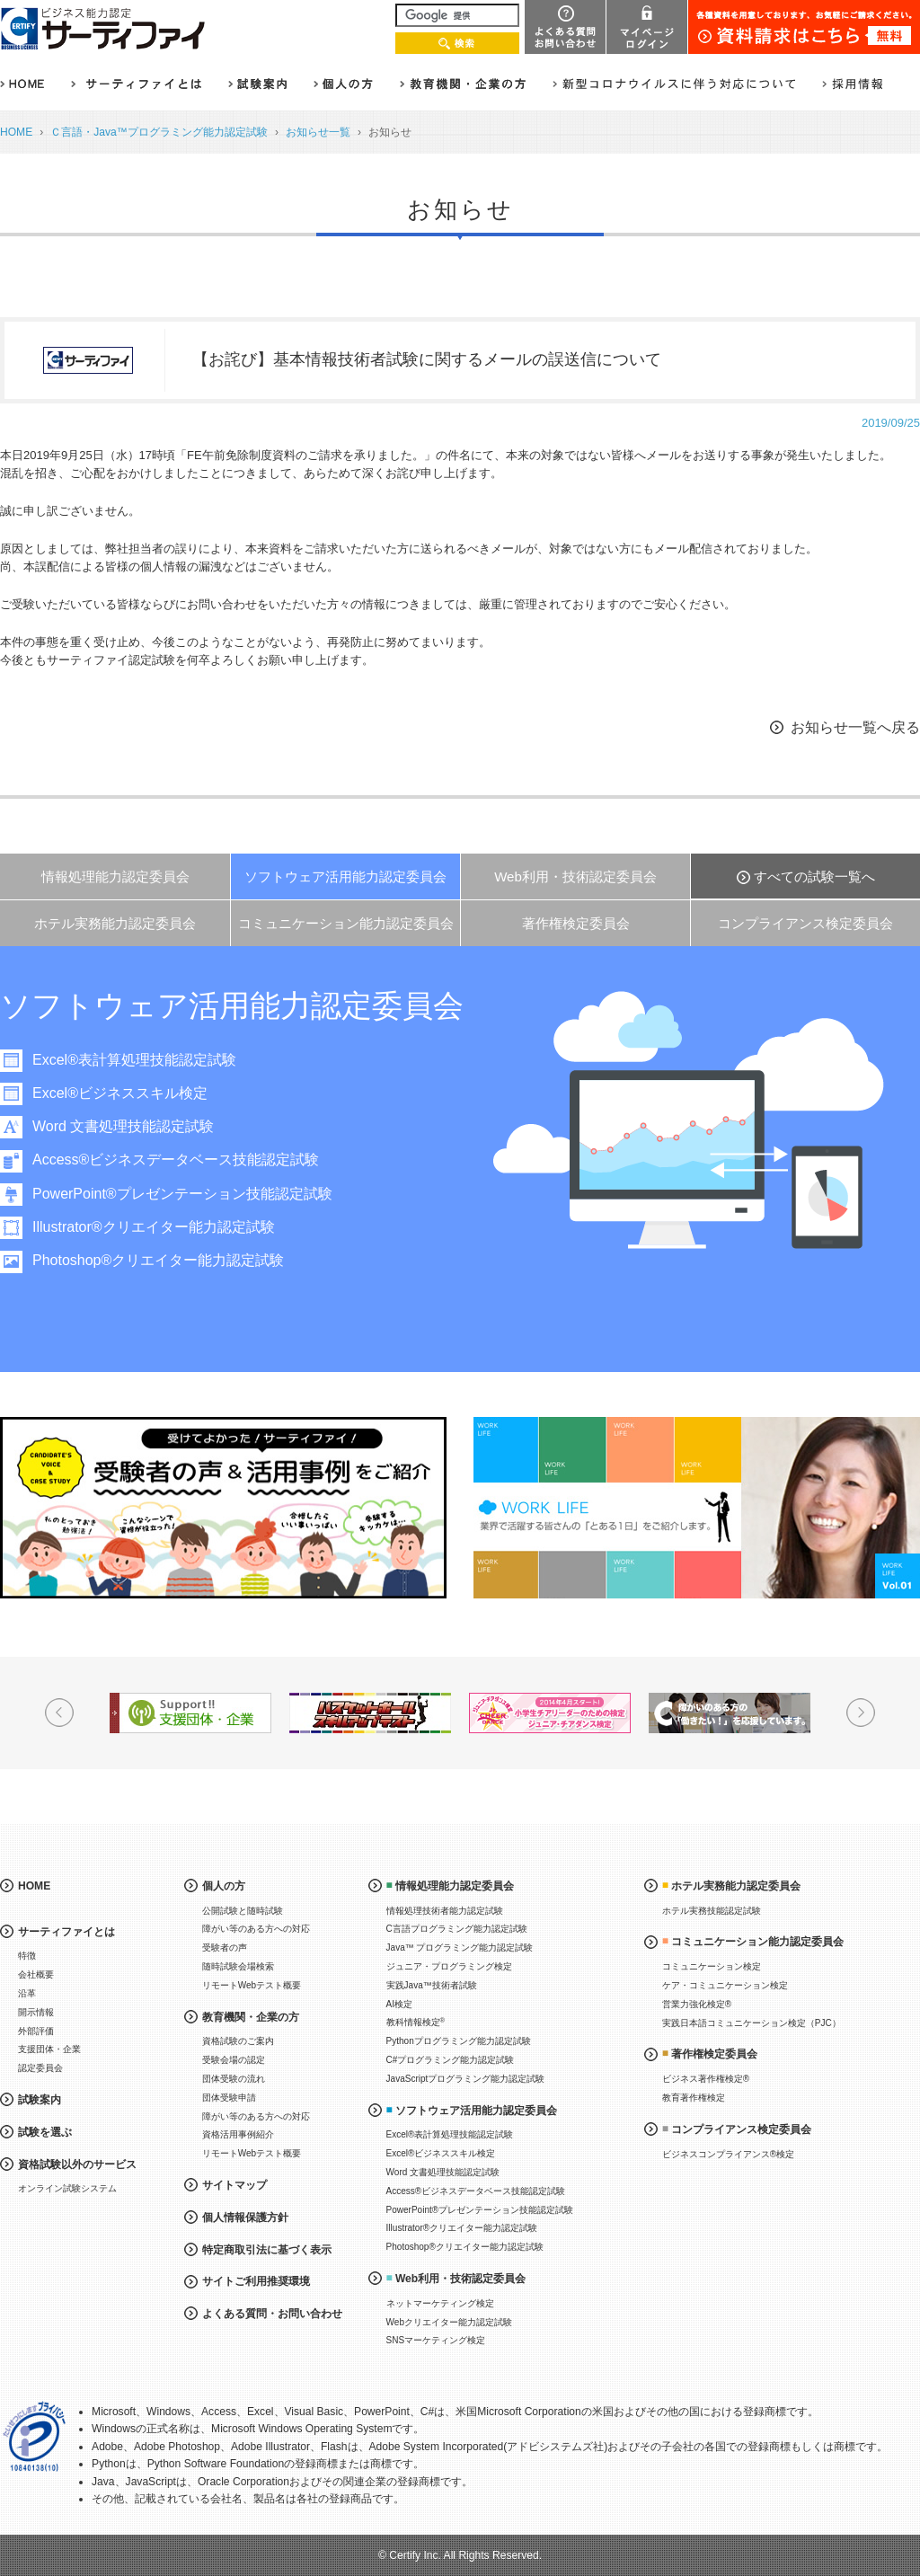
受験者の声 (224, 1947)
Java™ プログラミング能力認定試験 (460, 1947)
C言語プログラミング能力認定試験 (456, 1929)
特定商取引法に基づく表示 (267, 2250)
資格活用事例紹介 (238, 2134)
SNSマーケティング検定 (436, 2340)
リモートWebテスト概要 (251, 1985)
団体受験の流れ (233, 2079)
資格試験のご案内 (238, 2041)
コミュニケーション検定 (711, 1966)
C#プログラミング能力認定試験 (450, 2060)
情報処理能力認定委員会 (115, 876)
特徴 (27, 1956)
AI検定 (399, 2004)
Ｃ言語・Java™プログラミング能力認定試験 (159, 132)
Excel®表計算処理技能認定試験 (153, 1059)
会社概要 (36, 1974)
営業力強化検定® (696, 2004)
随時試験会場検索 (238, 1966)
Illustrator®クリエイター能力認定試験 (172, 1227)
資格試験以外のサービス (77, 2164)
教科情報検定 (416, 2022)
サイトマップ (234, 2185)
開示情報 (36, 2012)
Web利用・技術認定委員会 (575, 876)
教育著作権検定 (693, 2097)
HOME (16, 132)
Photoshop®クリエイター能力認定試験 (177, 1260)
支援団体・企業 (49, 2049)
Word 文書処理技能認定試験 (142, 1126)
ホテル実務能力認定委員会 (115, 923)
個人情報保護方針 (245, 2217)
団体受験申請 (229, 2097)
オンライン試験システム (67, 2188)
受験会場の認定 (233, 2060)
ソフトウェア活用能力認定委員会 (345, 876)
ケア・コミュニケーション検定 (725, 1985)
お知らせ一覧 (318, 132)
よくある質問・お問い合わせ (272, 2313)
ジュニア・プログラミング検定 (449, 1966)
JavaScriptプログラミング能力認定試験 (465, 2079)
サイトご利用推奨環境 (256, 2281)
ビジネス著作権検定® (705, 2079)
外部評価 (36, 2031)
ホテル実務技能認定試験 (711, 1911)
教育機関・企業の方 (250, 2017)
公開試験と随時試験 (242, 1911)
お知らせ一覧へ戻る (855, 727)
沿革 (27, 1993)
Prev (59, 1712)
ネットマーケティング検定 (440, 2303)
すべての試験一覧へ (814, 876)
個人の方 (223, 1886)
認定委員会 (40, 2068)
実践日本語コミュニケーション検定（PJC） (751, 2023)
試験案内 (39, 2100)
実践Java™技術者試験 (431, 1985)
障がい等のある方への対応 (256, 1929)
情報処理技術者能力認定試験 (444, 1911)
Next (860, 1712)
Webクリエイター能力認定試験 (449, 2322)
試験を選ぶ (45, 2132)
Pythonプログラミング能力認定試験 (458, 2041)
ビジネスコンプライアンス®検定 (728, 2154)
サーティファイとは (66, 1931)
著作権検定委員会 (576, 923)
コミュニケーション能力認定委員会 (346, 923)
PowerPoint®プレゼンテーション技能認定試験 (201, 1193)
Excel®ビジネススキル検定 (138, 1093)
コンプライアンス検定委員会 (805, 923)
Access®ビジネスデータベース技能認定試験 (194, 1159)
